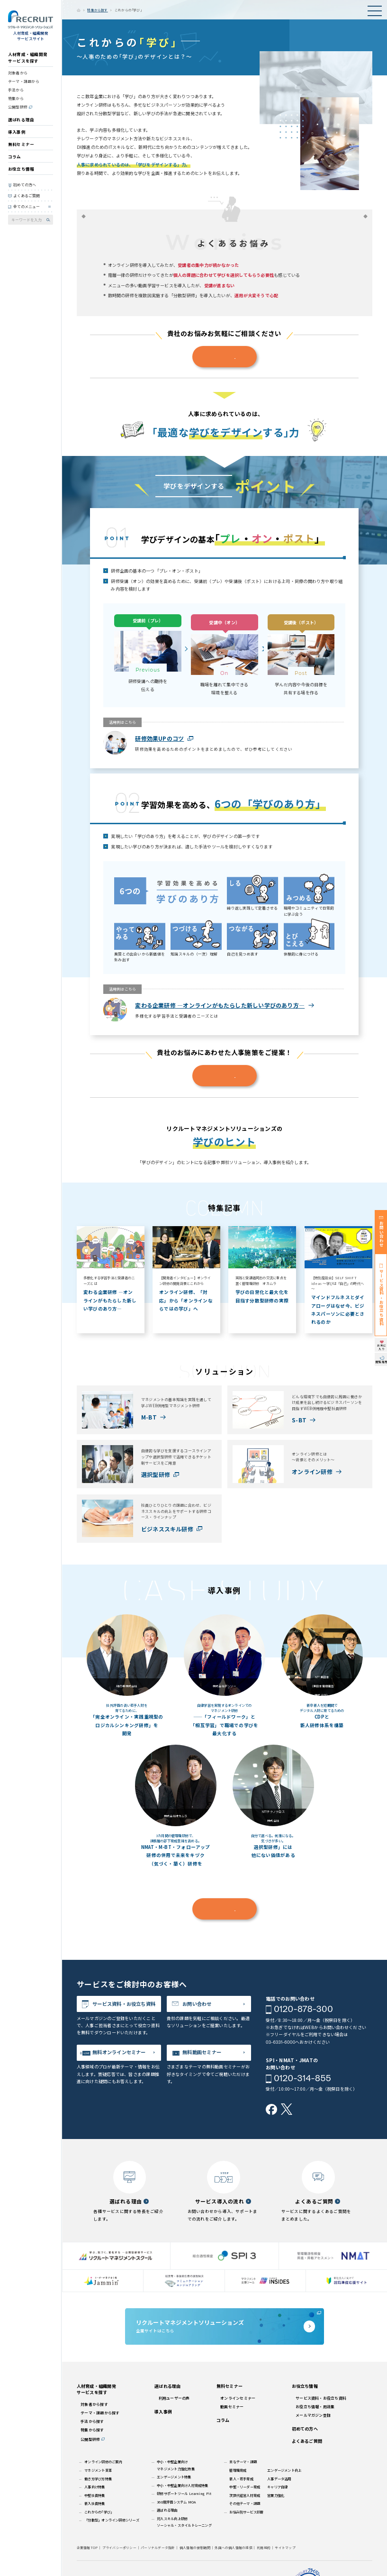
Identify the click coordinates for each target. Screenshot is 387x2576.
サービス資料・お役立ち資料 (123, 2003)
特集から (16, 98)
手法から (16, 89)
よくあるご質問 (26, 195)
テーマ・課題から (23, 81)
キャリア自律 (277, 2486)
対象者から (17, 72)
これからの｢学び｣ (98, 2511)
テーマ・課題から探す (100, 2412)
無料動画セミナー (201, 2052)
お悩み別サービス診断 (246, 2511)
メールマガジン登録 (313, 2415)
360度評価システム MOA (176, 2501)
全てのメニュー (26, 206)
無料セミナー (21, 144)
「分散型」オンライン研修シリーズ (111, 2519)
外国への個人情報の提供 (233, 2547)
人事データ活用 (279, 2478)
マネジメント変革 (98, 2470)
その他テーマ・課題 (244, 2503)
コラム (14, 156)
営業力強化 (275, 2495)
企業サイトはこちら (224, 2325)
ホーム (79, 10)
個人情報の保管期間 (195, 2547)
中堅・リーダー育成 (244, 2486)
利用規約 (263, 2547)
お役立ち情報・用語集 (315, 2406)
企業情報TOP (87, 2547)
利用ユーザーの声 (174, 2398)
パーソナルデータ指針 (158, 2547)
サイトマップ (285, 2547)
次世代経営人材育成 (244, 2495)
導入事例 (17, 132)
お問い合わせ (196, 2003)
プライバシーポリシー (119, 2547)
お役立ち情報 (21, 169)
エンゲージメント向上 (284, 2470)
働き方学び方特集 (98, 2478)
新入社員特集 (94, 2503)
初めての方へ (24, 184)
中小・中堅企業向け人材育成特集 (182, 2485)
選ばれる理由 (21, 119)
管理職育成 (237, 2470)
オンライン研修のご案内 (103, 2461)
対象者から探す (94, 2404)
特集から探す (97, 10)
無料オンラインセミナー (119, 2052)
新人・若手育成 (241, 2478)
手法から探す (92, 2421)
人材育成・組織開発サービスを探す (27, 57)
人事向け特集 (94, 2486)
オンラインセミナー (237, 2398)
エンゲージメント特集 (174, 2476)
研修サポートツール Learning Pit (184, 2493)
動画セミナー (231, 2406)
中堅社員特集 (94, 2495)
